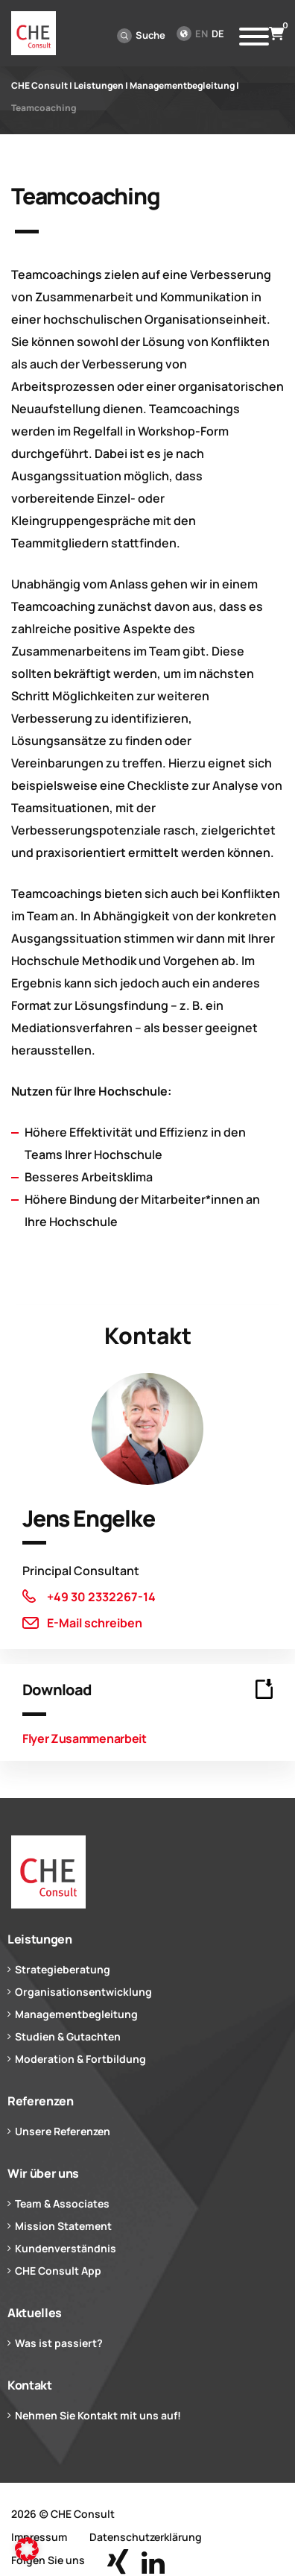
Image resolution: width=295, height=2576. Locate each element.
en (201, 33)
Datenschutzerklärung (145, 2537)
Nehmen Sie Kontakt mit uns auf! (98, 2415)
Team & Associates (62, 2203)
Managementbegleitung (76, 2014)
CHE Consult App (58, 2271)
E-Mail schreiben (94, 1623)
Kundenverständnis (65, 2248)
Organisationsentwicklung (83, 1992)
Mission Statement (63, 2226)
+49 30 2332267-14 (101, 1597)
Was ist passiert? (59, 2343)
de (218, 33)
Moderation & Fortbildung (80, 2059)
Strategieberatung (62, 1969)
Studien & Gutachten (68, 2036)
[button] (27, 2549)
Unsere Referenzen (62, 2131)
